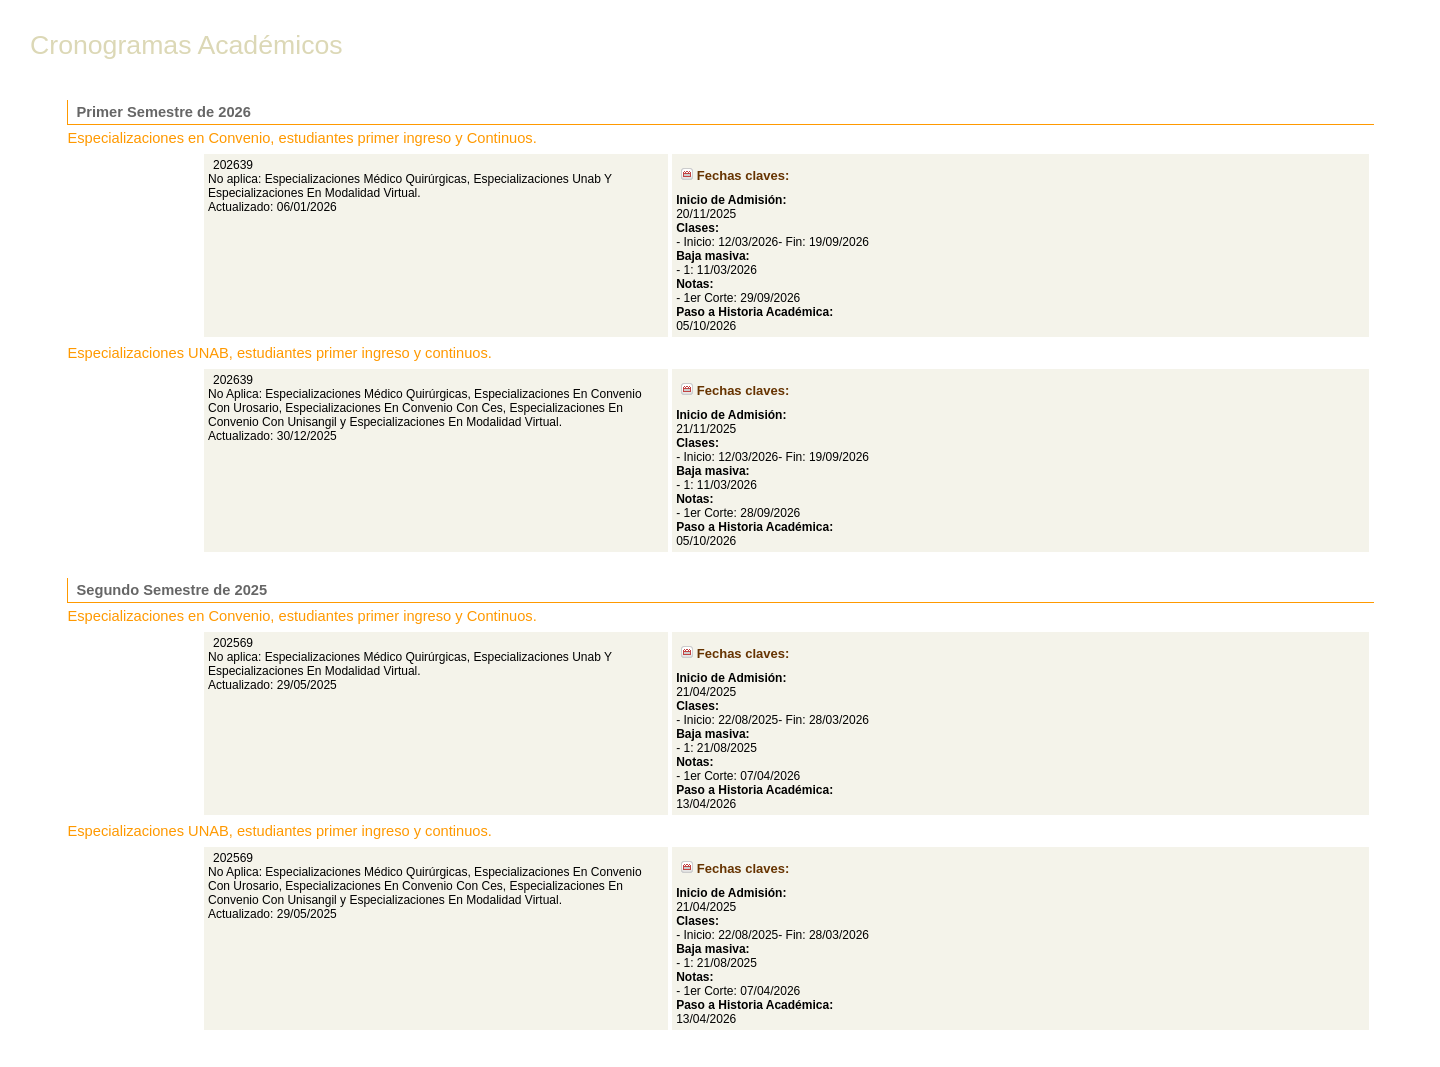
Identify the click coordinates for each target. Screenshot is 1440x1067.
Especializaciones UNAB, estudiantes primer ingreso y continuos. (280, 353)
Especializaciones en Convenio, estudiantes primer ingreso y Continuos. (302, 138)
